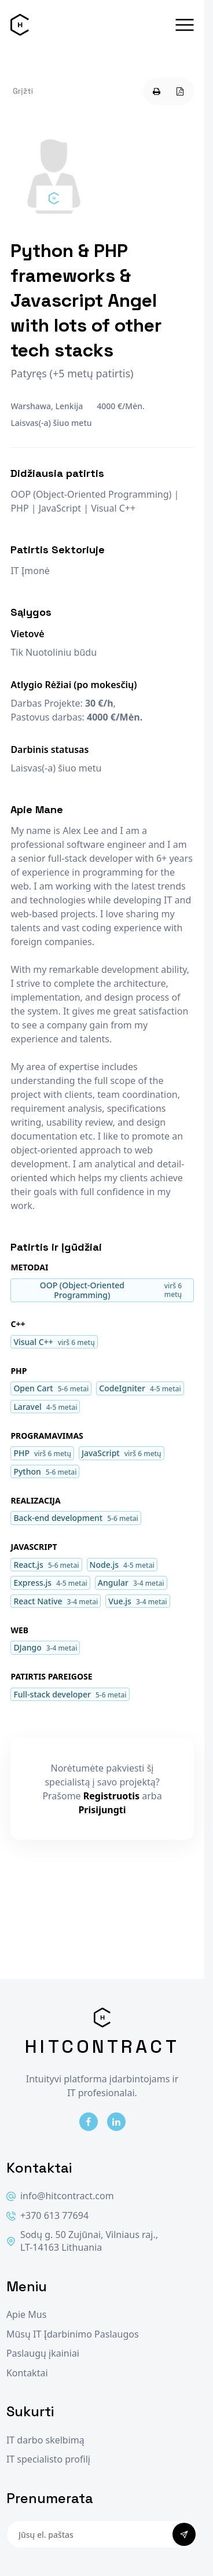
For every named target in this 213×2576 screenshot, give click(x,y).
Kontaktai (27, 2373)
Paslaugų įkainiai (42, 2353)
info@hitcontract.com (60, 2196)
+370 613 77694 (47, 2216)
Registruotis (111, 1795)
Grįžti (23, 91)
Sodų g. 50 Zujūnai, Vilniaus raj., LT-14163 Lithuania (82, 2241)
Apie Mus (26, 2315)
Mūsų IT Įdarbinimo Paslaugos (72, 2334)
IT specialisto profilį (48, 2459)
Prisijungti (102, 1809)
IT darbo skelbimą (45, 2440)
